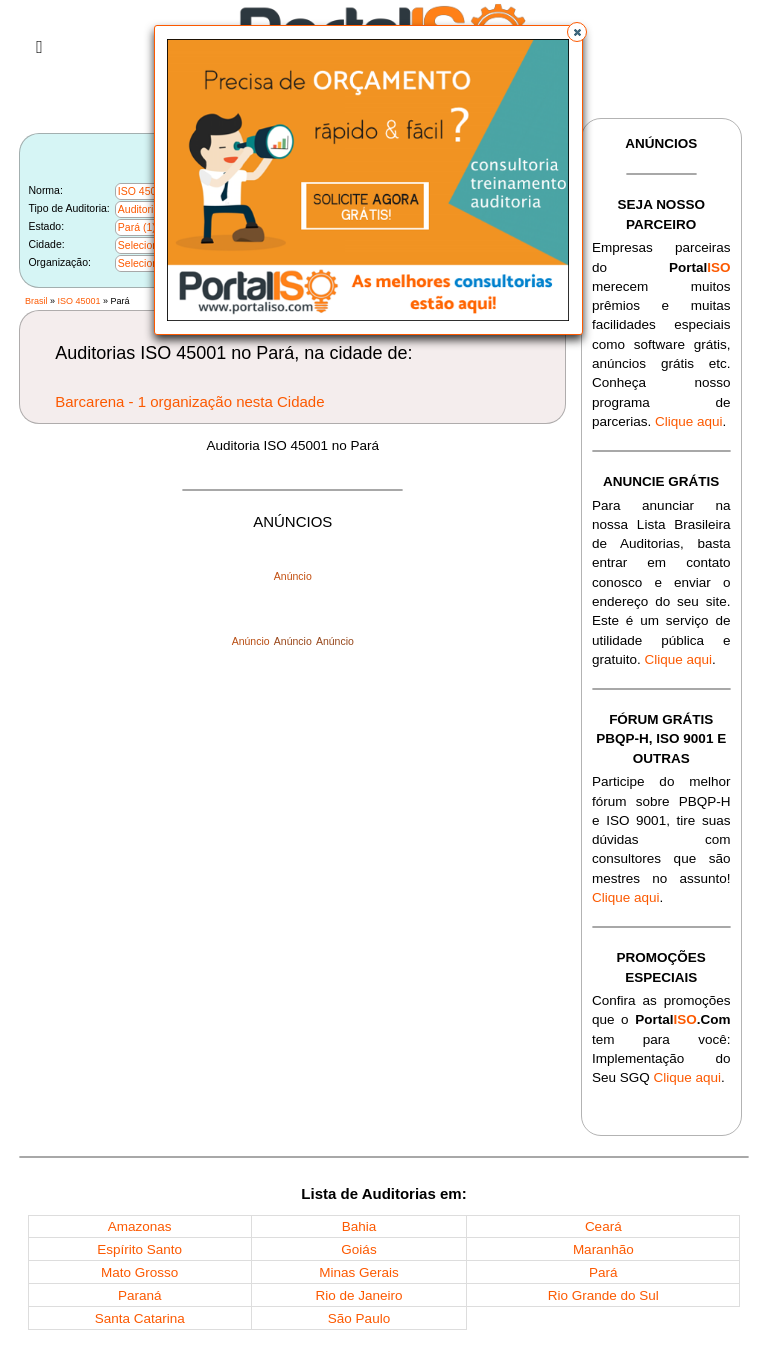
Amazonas (140, 1226)
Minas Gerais (359, 1272)
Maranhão (603, 1249)
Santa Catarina (140, 1318)
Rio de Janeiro (358, 1295)
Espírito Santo (139, 1249)
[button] (577, 32)
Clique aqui (689, 421)
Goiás (358, 1249)
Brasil (36, 301)
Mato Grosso (139, 1272)
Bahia (359, 1226)
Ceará (603, 1226)
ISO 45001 (78, 301)
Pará (603, 1272)
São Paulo (359, 1318)
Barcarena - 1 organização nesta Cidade (189, 401)
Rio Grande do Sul (603, 1295)
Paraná (140, 1295)
